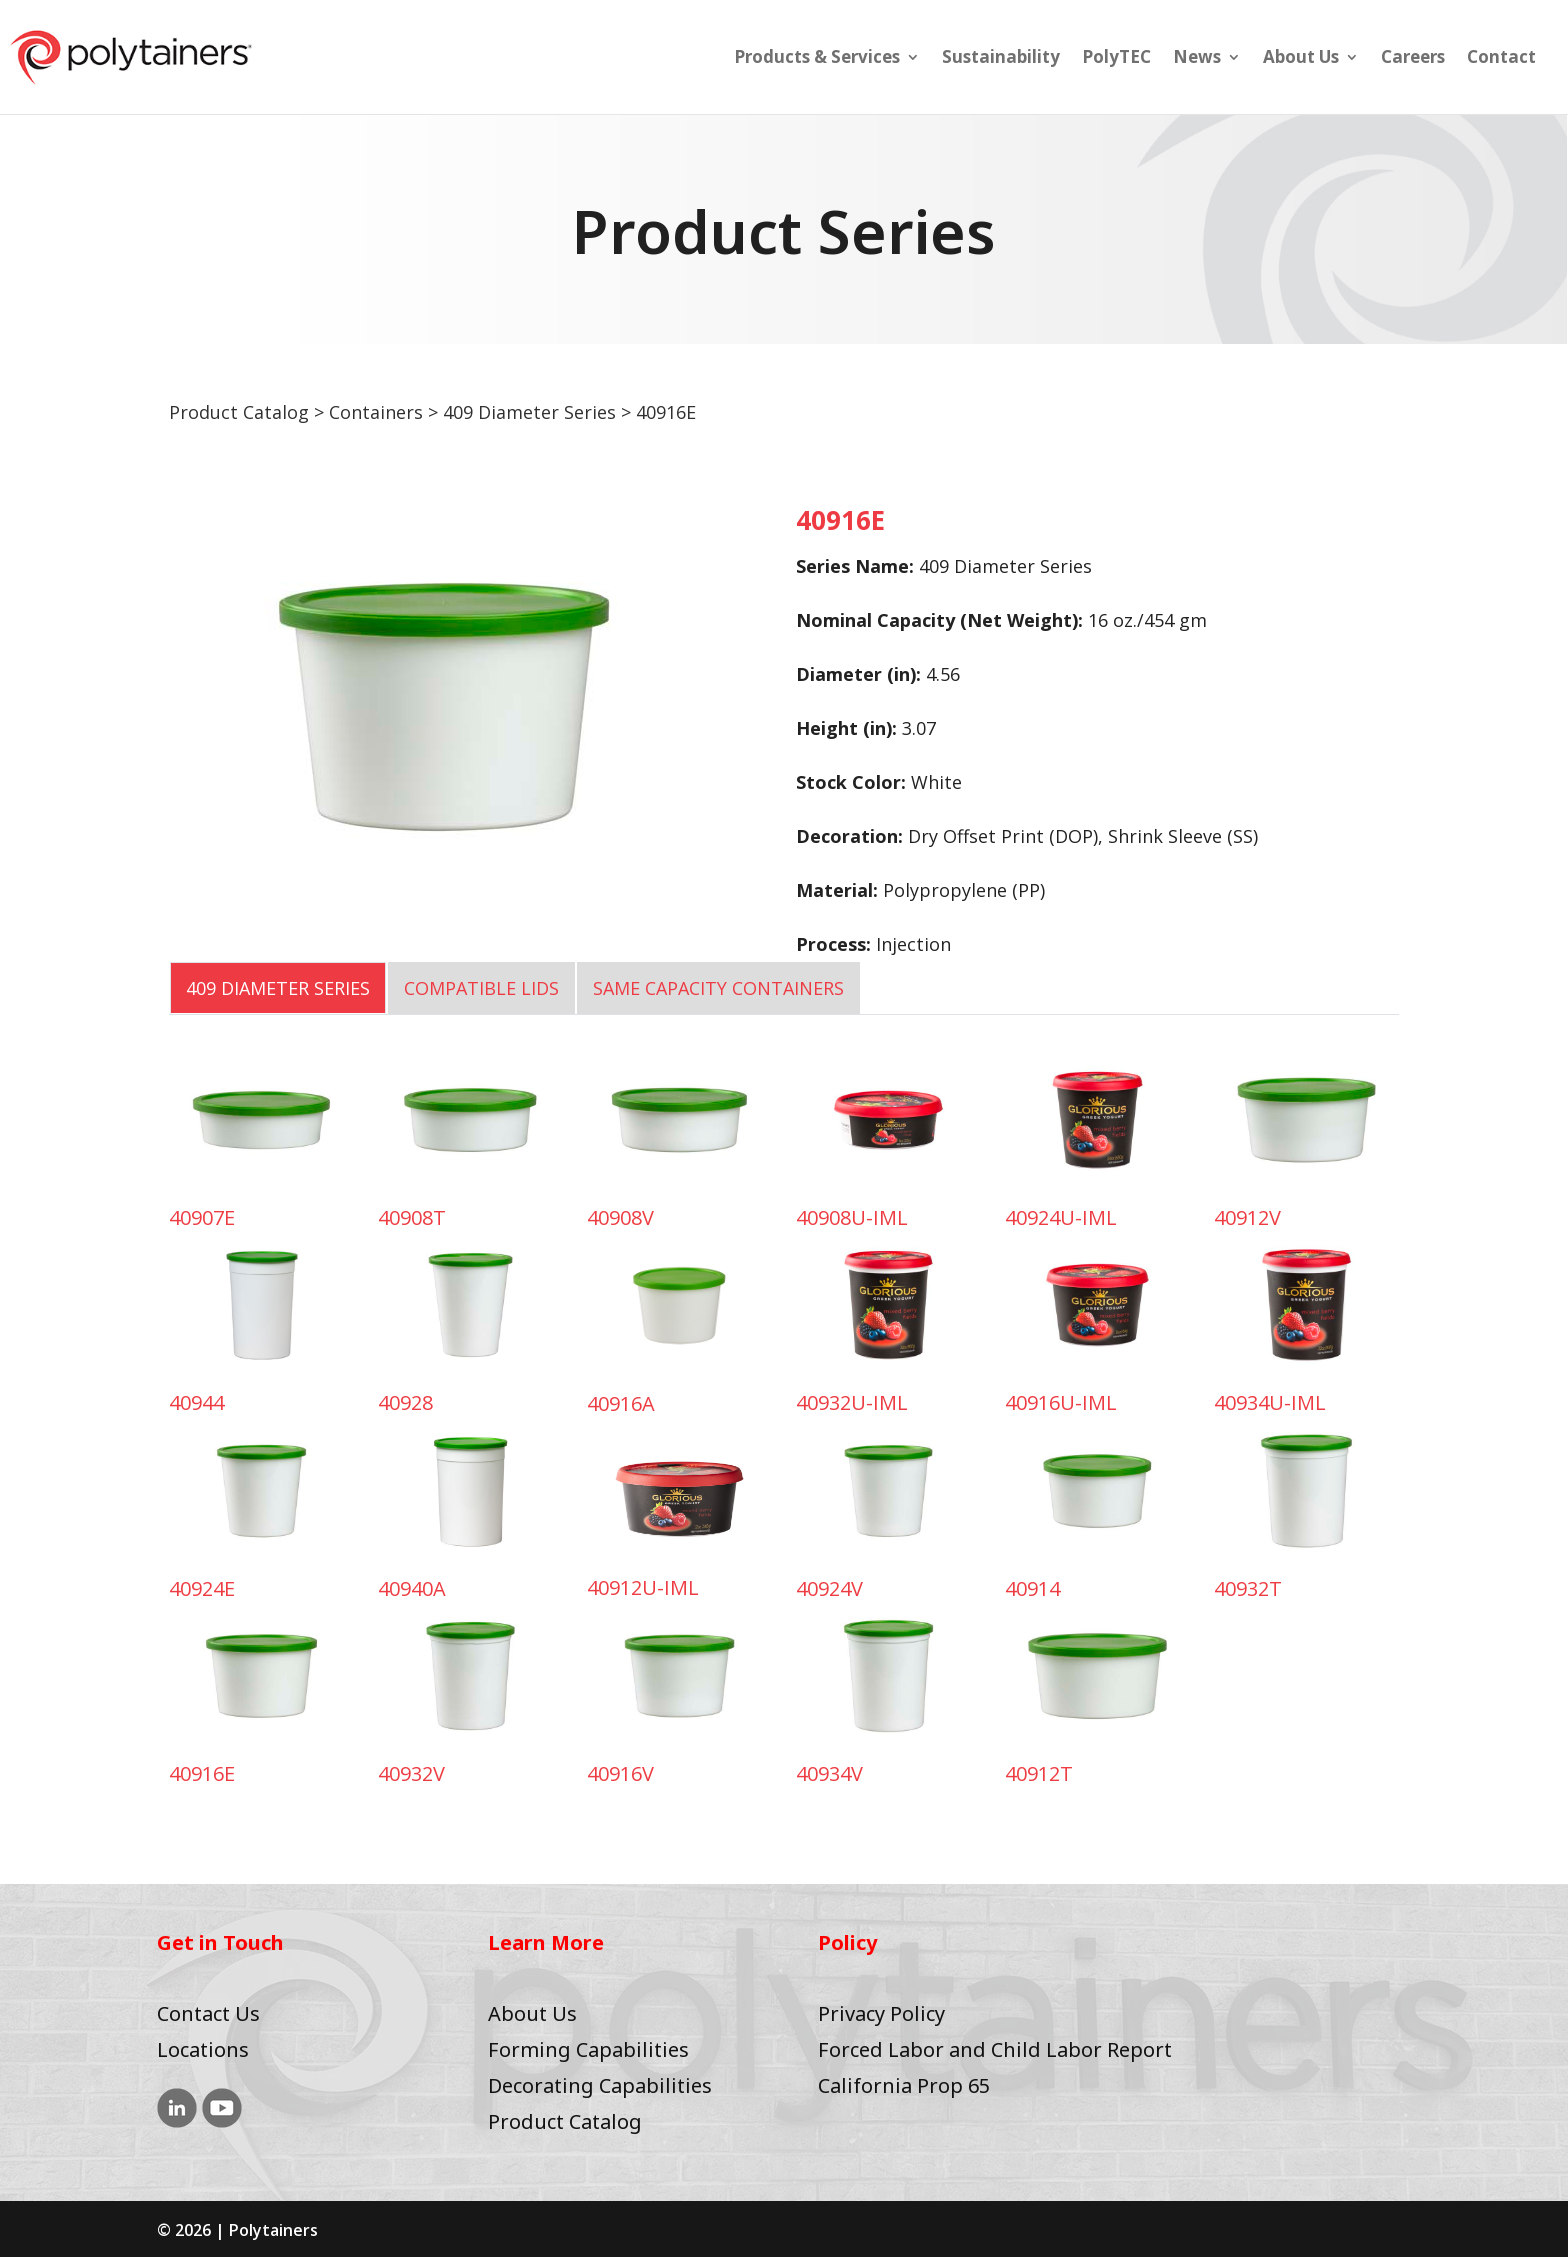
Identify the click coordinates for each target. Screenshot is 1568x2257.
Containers (376, 412)
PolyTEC (1116, 59)
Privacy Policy (881, 2013)
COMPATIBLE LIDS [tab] (481, 988)
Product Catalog (239, 412)
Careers (1413, 59)
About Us (1301, 59)
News (1197, 59)
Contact (1501, 59)
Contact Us (208, 2013)
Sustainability (1001, 59)
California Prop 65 (904, 2085)
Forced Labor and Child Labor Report (995, 2049)
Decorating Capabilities (600, 2085)
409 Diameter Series (529, 412)
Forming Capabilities (588, 2049)
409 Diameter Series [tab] (278, 988)
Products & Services (817, 59)
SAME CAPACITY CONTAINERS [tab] (718, 988)
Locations (203, 2049)
